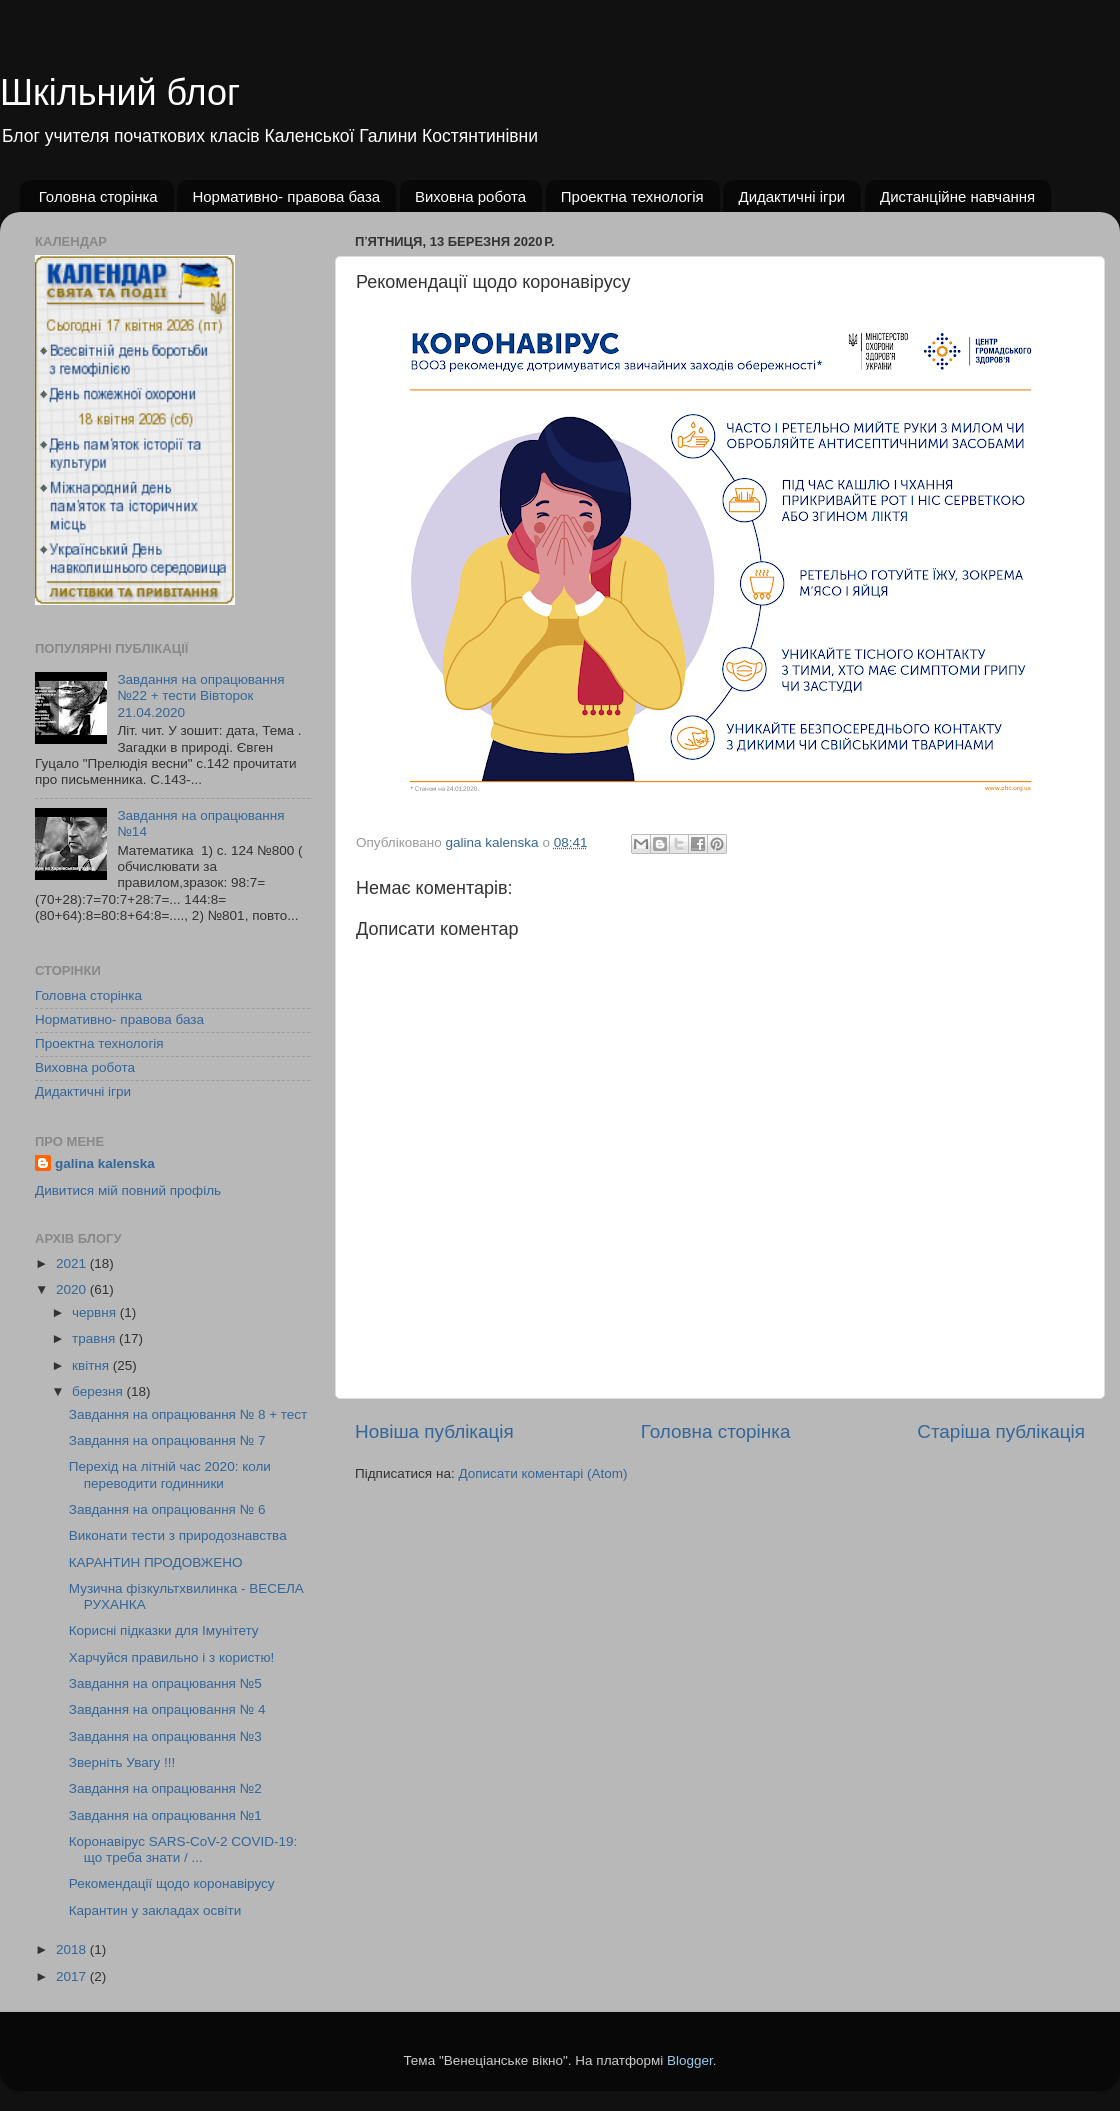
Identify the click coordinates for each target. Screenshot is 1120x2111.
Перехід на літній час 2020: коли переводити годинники (170, 1474)
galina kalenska (105, 1163)
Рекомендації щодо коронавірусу (172, 1883)
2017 (73, 1976)
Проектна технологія (632, 196)
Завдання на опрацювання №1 (165, 1815)
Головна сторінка (98, 196)
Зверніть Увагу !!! (122, 1762)
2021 (73, 1263)
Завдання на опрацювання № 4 (167, 1709)
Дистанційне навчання (957, 196)
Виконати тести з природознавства (178, 1535)
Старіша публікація (1001, 1431)
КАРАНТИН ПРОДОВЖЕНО (156, 1562)
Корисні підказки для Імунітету (164, 1630)
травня (95, 1338)
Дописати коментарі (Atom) (542, 1473)
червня (96, 1312)
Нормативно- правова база (286, 196)
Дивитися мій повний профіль (128, 1190)
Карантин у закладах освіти (155, 1910)
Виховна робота (470, 196)
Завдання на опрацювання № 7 (167, 1440)
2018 (73, 1949)
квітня (92, 1365)
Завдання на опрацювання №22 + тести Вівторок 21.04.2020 (200, 695)
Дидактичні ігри (791, 196)
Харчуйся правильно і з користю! (172, 1657)
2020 (73, 1289)
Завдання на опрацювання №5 (165, 1683)
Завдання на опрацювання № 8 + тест (188, 1414)
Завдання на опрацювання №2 (165, 1788)
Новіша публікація (434, 1431)
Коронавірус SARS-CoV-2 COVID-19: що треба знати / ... (183, 1849)
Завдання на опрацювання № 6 (167, 1509)
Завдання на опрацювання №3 (165, 1736)
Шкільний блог (120, 92)
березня (99, 1391)
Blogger (690, 2060)
